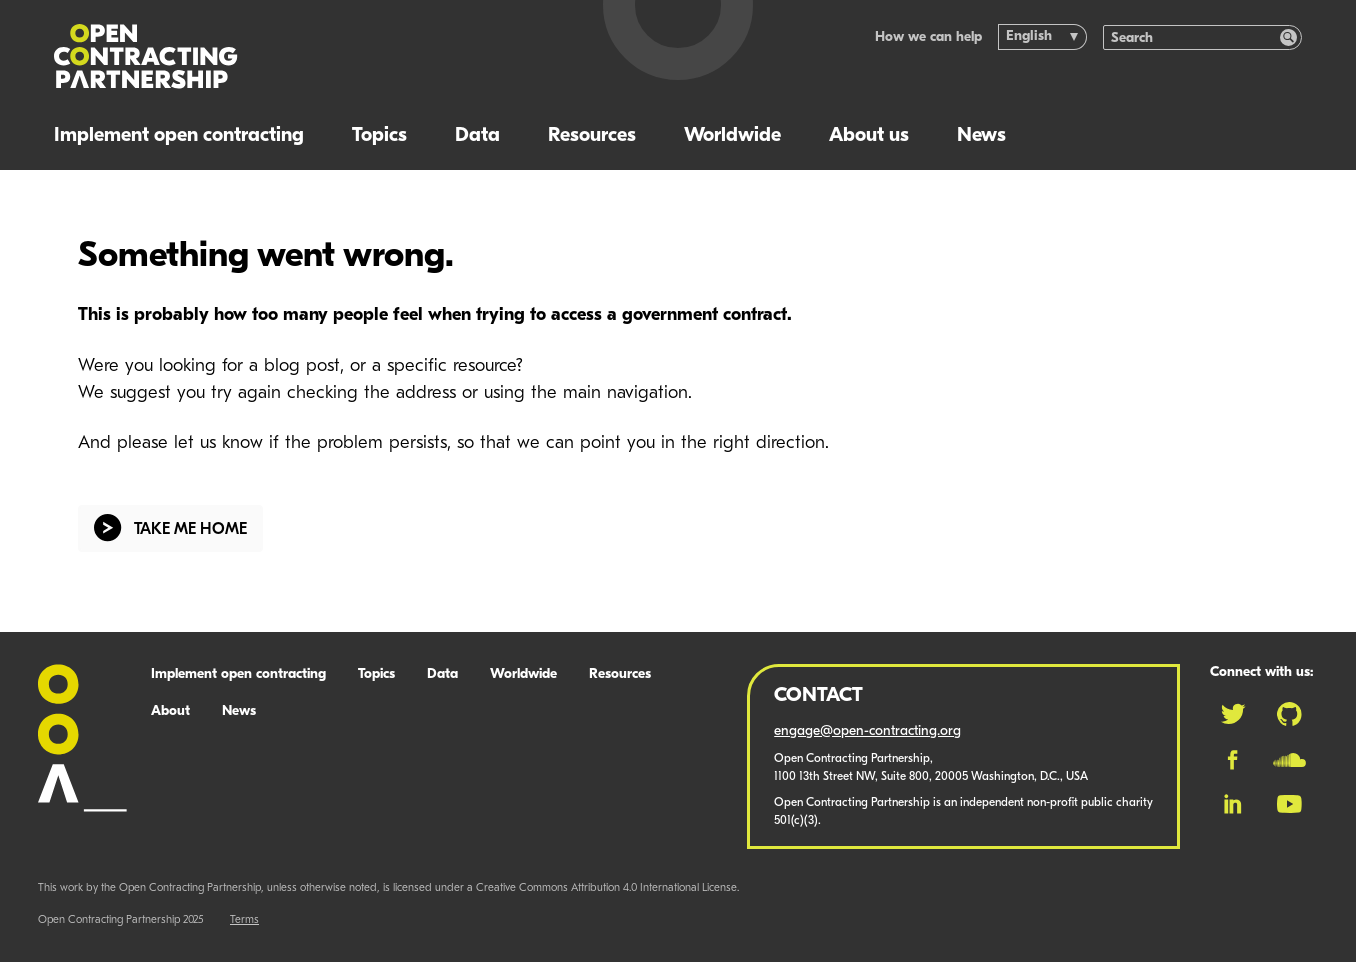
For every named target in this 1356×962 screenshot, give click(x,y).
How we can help (928, 37)
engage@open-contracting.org (867, 731)
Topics (379, 136)
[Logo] (305, 56)
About (170, 711)
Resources (592, 136)
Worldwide (732, 136)
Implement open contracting (179, 136)
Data (477, 136)
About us (869, 136)
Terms (244, 920)
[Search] (1192, 37)
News (981, 136)
